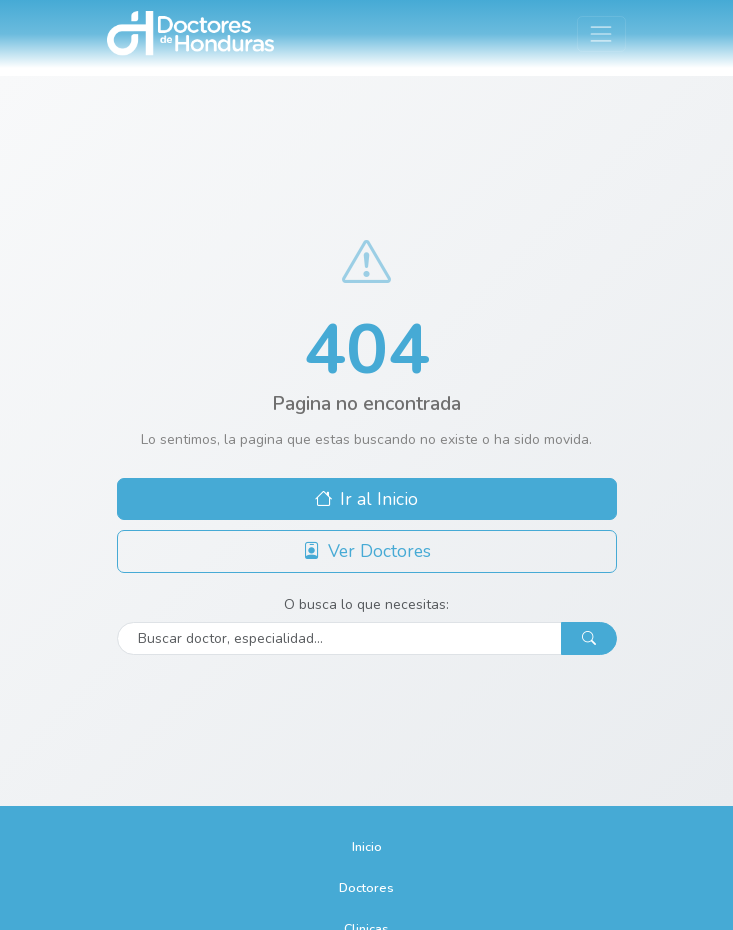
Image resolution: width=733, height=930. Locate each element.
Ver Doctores (367, 551)
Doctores (366, 887)
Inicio (367, 846)
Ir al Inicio (366, 499)
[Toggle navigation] (601, 33)
